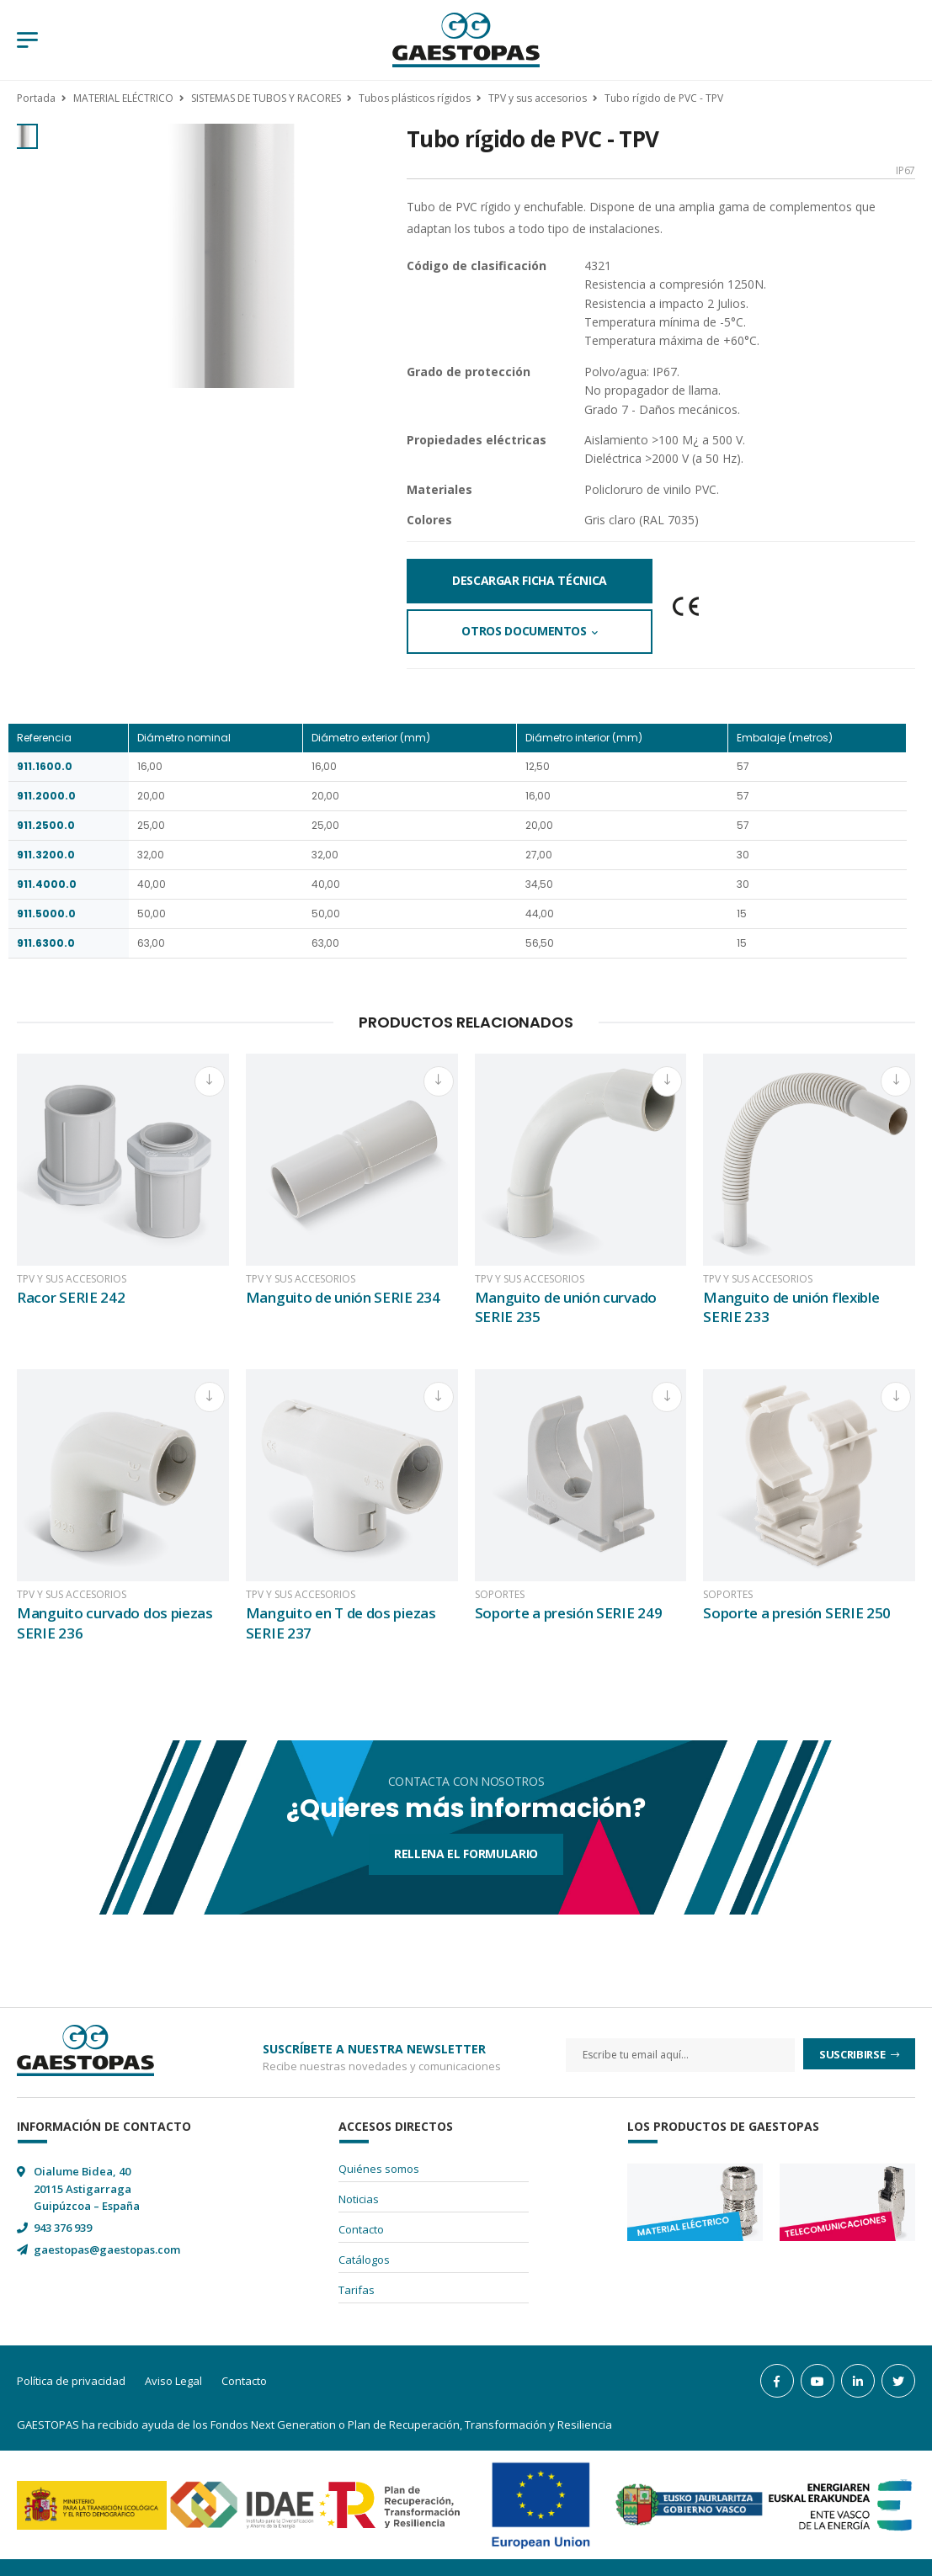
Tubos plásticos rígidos (415, 98)
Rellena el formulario (466, 1854)
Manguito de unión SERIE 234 (343, 1297)
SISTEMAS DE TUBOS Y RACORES (266, 98)
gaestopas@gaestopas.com (107, 2249)
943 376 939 (63, 2227)
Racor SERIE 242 (71, 1297)
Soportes (500, 1595)
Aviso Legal (173, 2380)
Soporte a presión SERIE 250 (797, 1613)
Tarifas (356, 2289)
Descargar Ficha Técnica (529, 580)
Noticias (358, 2199)
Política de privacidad (71, 2380)
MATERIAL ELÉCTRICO (123, 98)
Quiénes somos (378, 2168)
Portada (36, 98)
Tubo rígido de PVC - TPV (663, 98)
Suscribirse (853, 2054)
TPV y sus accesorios (537, 98)
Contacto (361, 2229)
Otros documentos (523, 631)
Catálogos (364, 2259)
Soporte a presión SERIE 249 (569, 1613)
